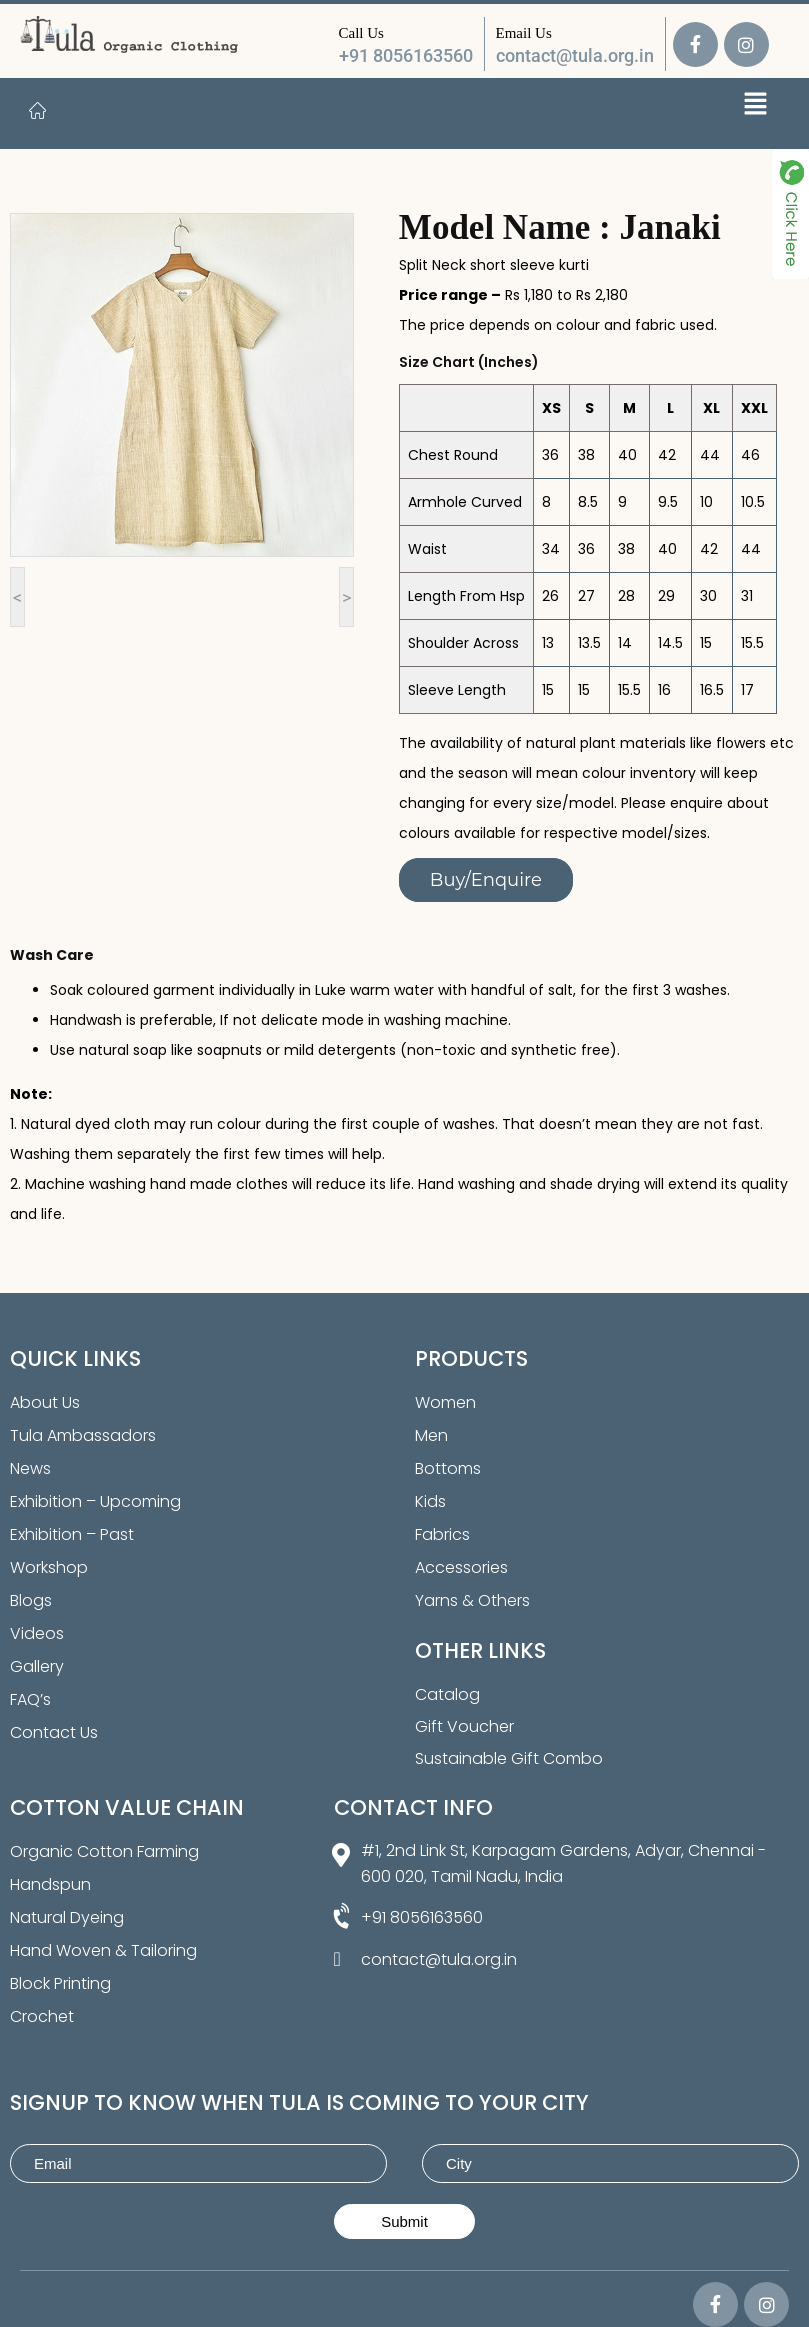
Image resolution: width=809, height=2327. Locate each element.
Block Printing (60, 1983)
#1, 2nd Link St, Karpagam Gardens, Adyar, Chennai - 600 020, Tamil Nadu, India (563, 1863)
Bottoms (448, 1468)
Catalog (447, 1694)
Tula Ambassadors (83, 1435)
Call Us (361, 33)
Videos (37, 1633)
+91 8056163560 (406, 55)
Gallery (37, 1666)
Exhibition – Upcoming (95, 1501)
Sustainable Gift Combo (509, 1758)
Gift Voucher (464, 1726)
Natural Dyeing (67, 1917)
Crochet (42, 2016)
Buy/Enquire (486, 880)
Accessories (461, 1567)
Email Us (524, 33)
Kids (430, 1501)
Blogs (31, 1600)
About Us (45, 1402)
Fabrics (442, 1534)
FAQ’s (30, 1699)
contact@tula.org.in (575, 55)
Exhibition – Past (72, 1534)
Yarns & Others (472, 1600)
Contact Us (54, 1732)
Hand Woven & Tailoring (103, 1950)
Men (431, 1435)
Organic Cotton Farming (104, 1851)
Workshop (49, 1567)
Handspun (50, 1884)
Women (445, 1402)
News (30, 1468)
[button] (756, 106)
